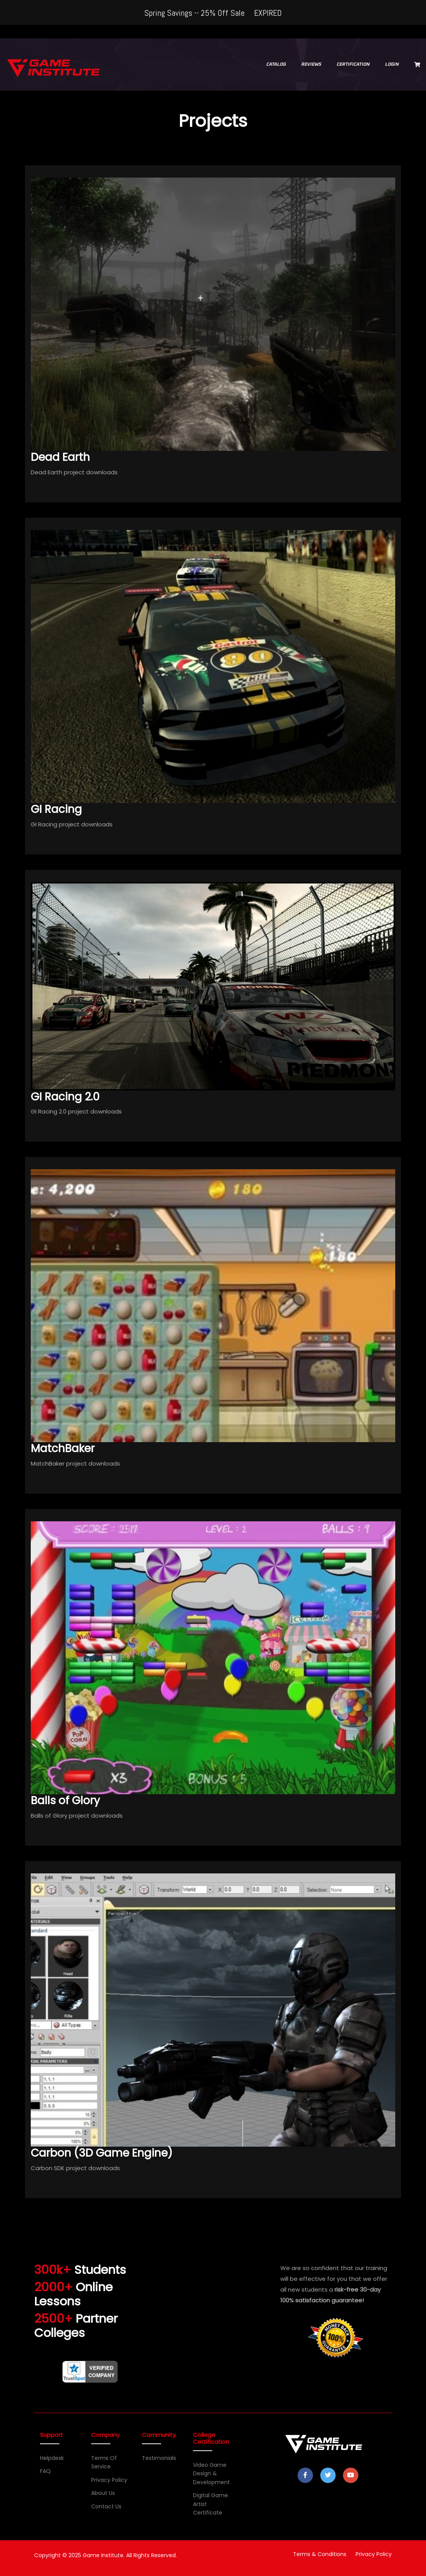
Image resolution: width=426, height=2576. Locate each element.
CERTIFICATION (352, 64)
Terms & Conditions (319, 2554)
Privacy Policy (109, 2480)
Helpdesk (52, 2458)
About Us (103, 2493)
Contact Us (106, 2506)
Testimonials (159, 2458)
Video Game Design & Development (211, 2473)
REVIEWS (311, 64)
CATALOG (276, 64)
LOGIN (392, 64)
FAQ (45, 2471)
